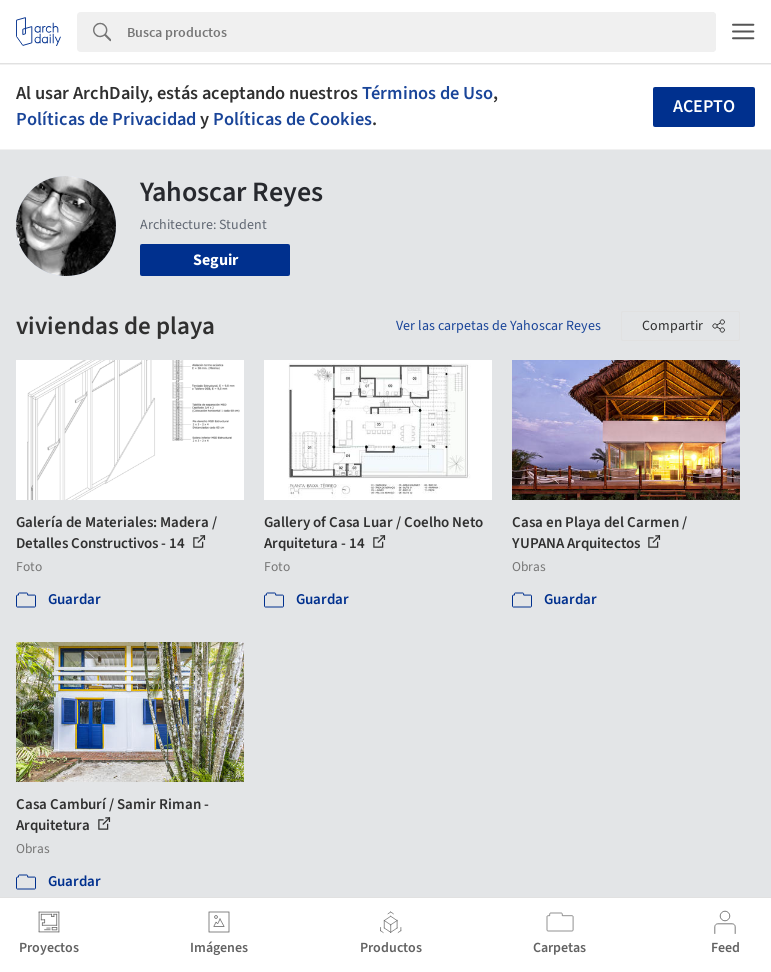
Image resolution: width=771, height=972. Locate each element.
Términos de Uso (427, 93)
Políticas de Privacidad (106, 119)
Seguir (215, 260)
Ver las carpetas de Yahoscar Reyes (498, 326)
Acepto (704, 106)
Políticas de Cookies (292, 119)
